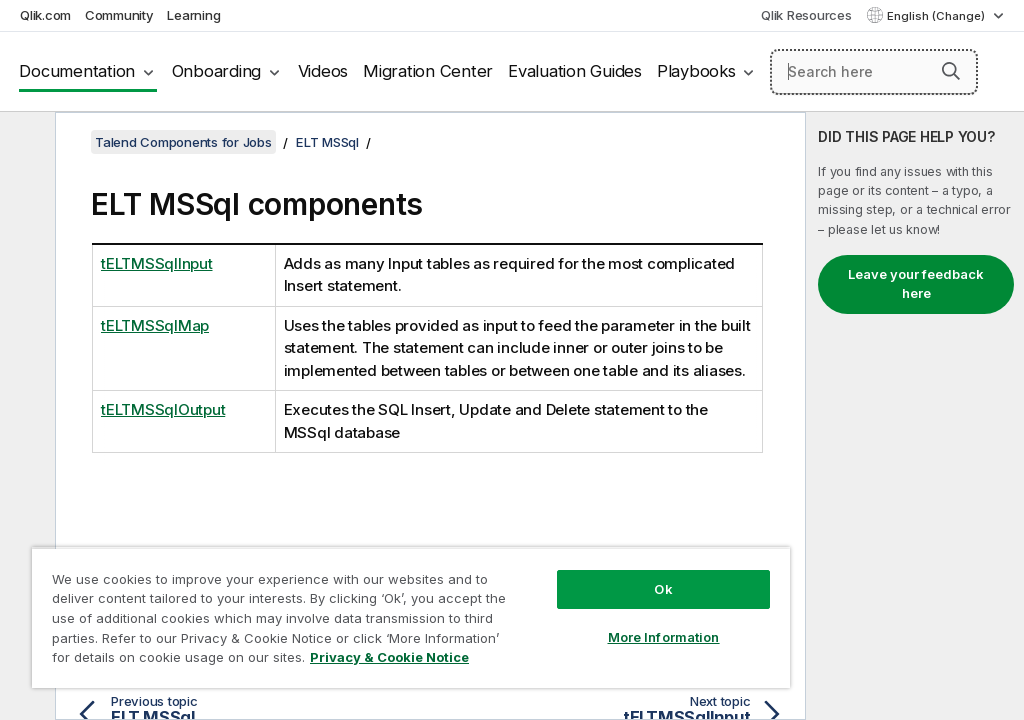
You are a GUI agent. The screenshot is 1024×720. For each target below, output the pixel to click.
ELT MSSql (327, 142)
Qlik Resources (806, 15)
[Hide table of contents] (25, 143)
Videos (323, 71)
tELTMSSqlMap (155, 325)
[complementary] (915, 416)
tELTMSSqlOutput (163, 409)
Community (119, 15)
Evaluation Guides (575, 71)
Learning (193, 15)
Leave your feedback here (916, 284)
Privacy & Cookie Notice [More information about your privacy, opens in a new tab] (389, 657)
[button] (951, 71)
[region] (411, 617)
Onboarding (217, 71)
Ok (663, 589)
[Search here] (874, 72)
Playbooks (696, 71)
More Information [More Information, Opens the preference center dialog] (664, 637)
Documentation (77, 71)
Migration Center (428, 71)
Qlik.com (45, 15)
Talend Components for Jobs (183, 142)
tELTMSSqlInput (157, 263)
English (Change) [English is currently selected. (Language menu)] (937, 16)
